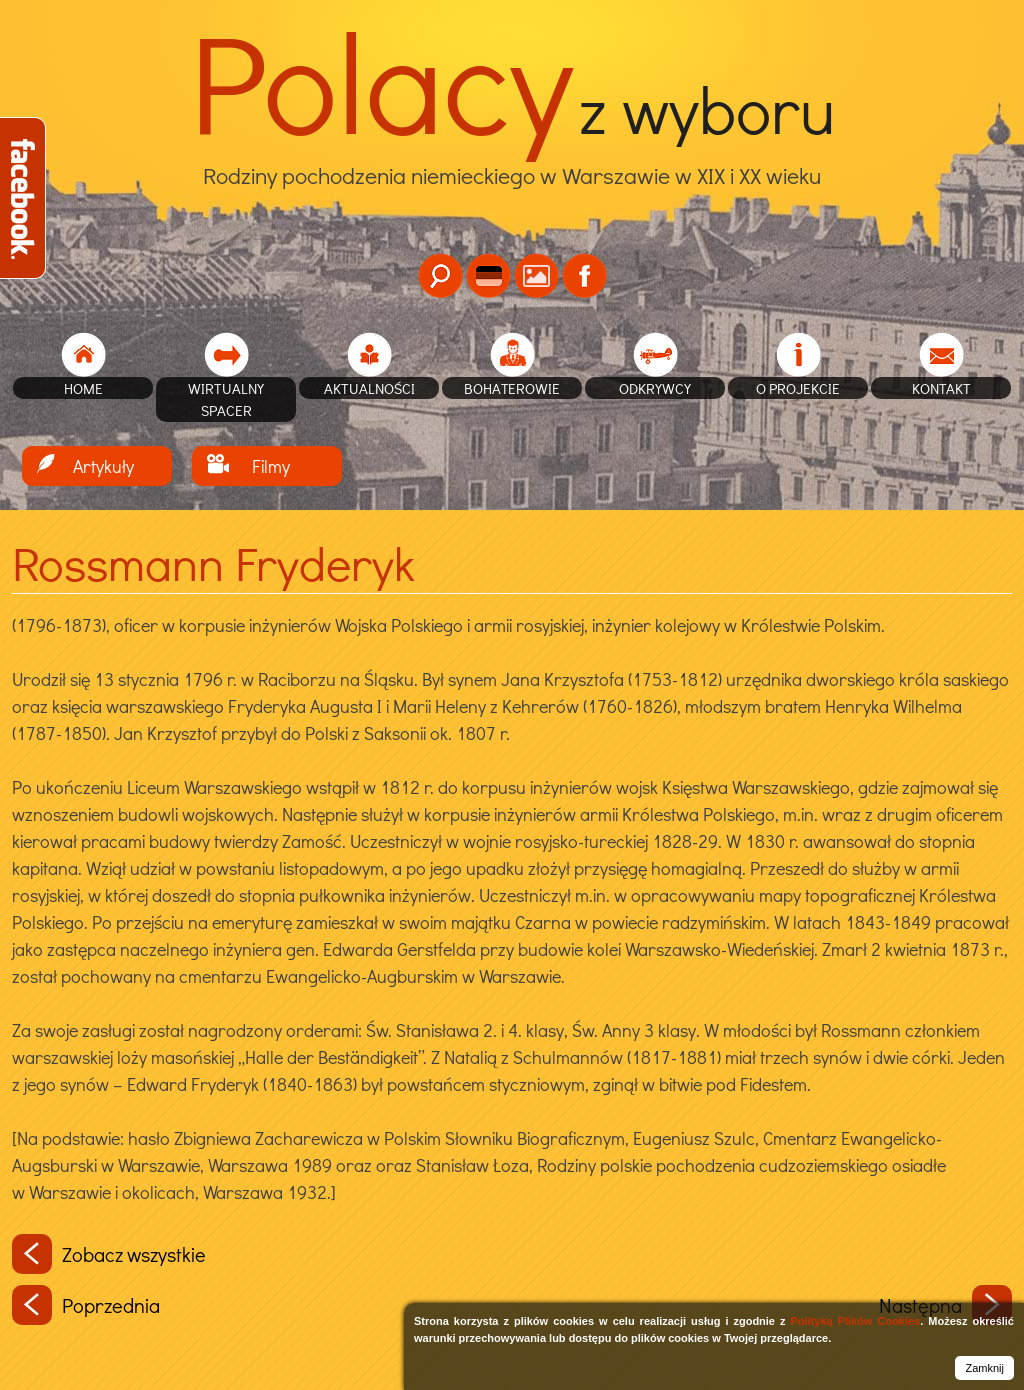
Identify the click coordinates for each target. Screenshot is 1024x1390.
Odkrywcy (655, 388)
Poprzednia (86, 1305)
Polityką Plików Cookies (855, 1321)
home (83, 388)
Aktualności (369, 388)
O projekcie (798, 388)
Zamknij (984, 1368)
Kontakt (941, 388)
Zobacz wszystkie (109, 1254)
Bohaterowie (512, 388)
